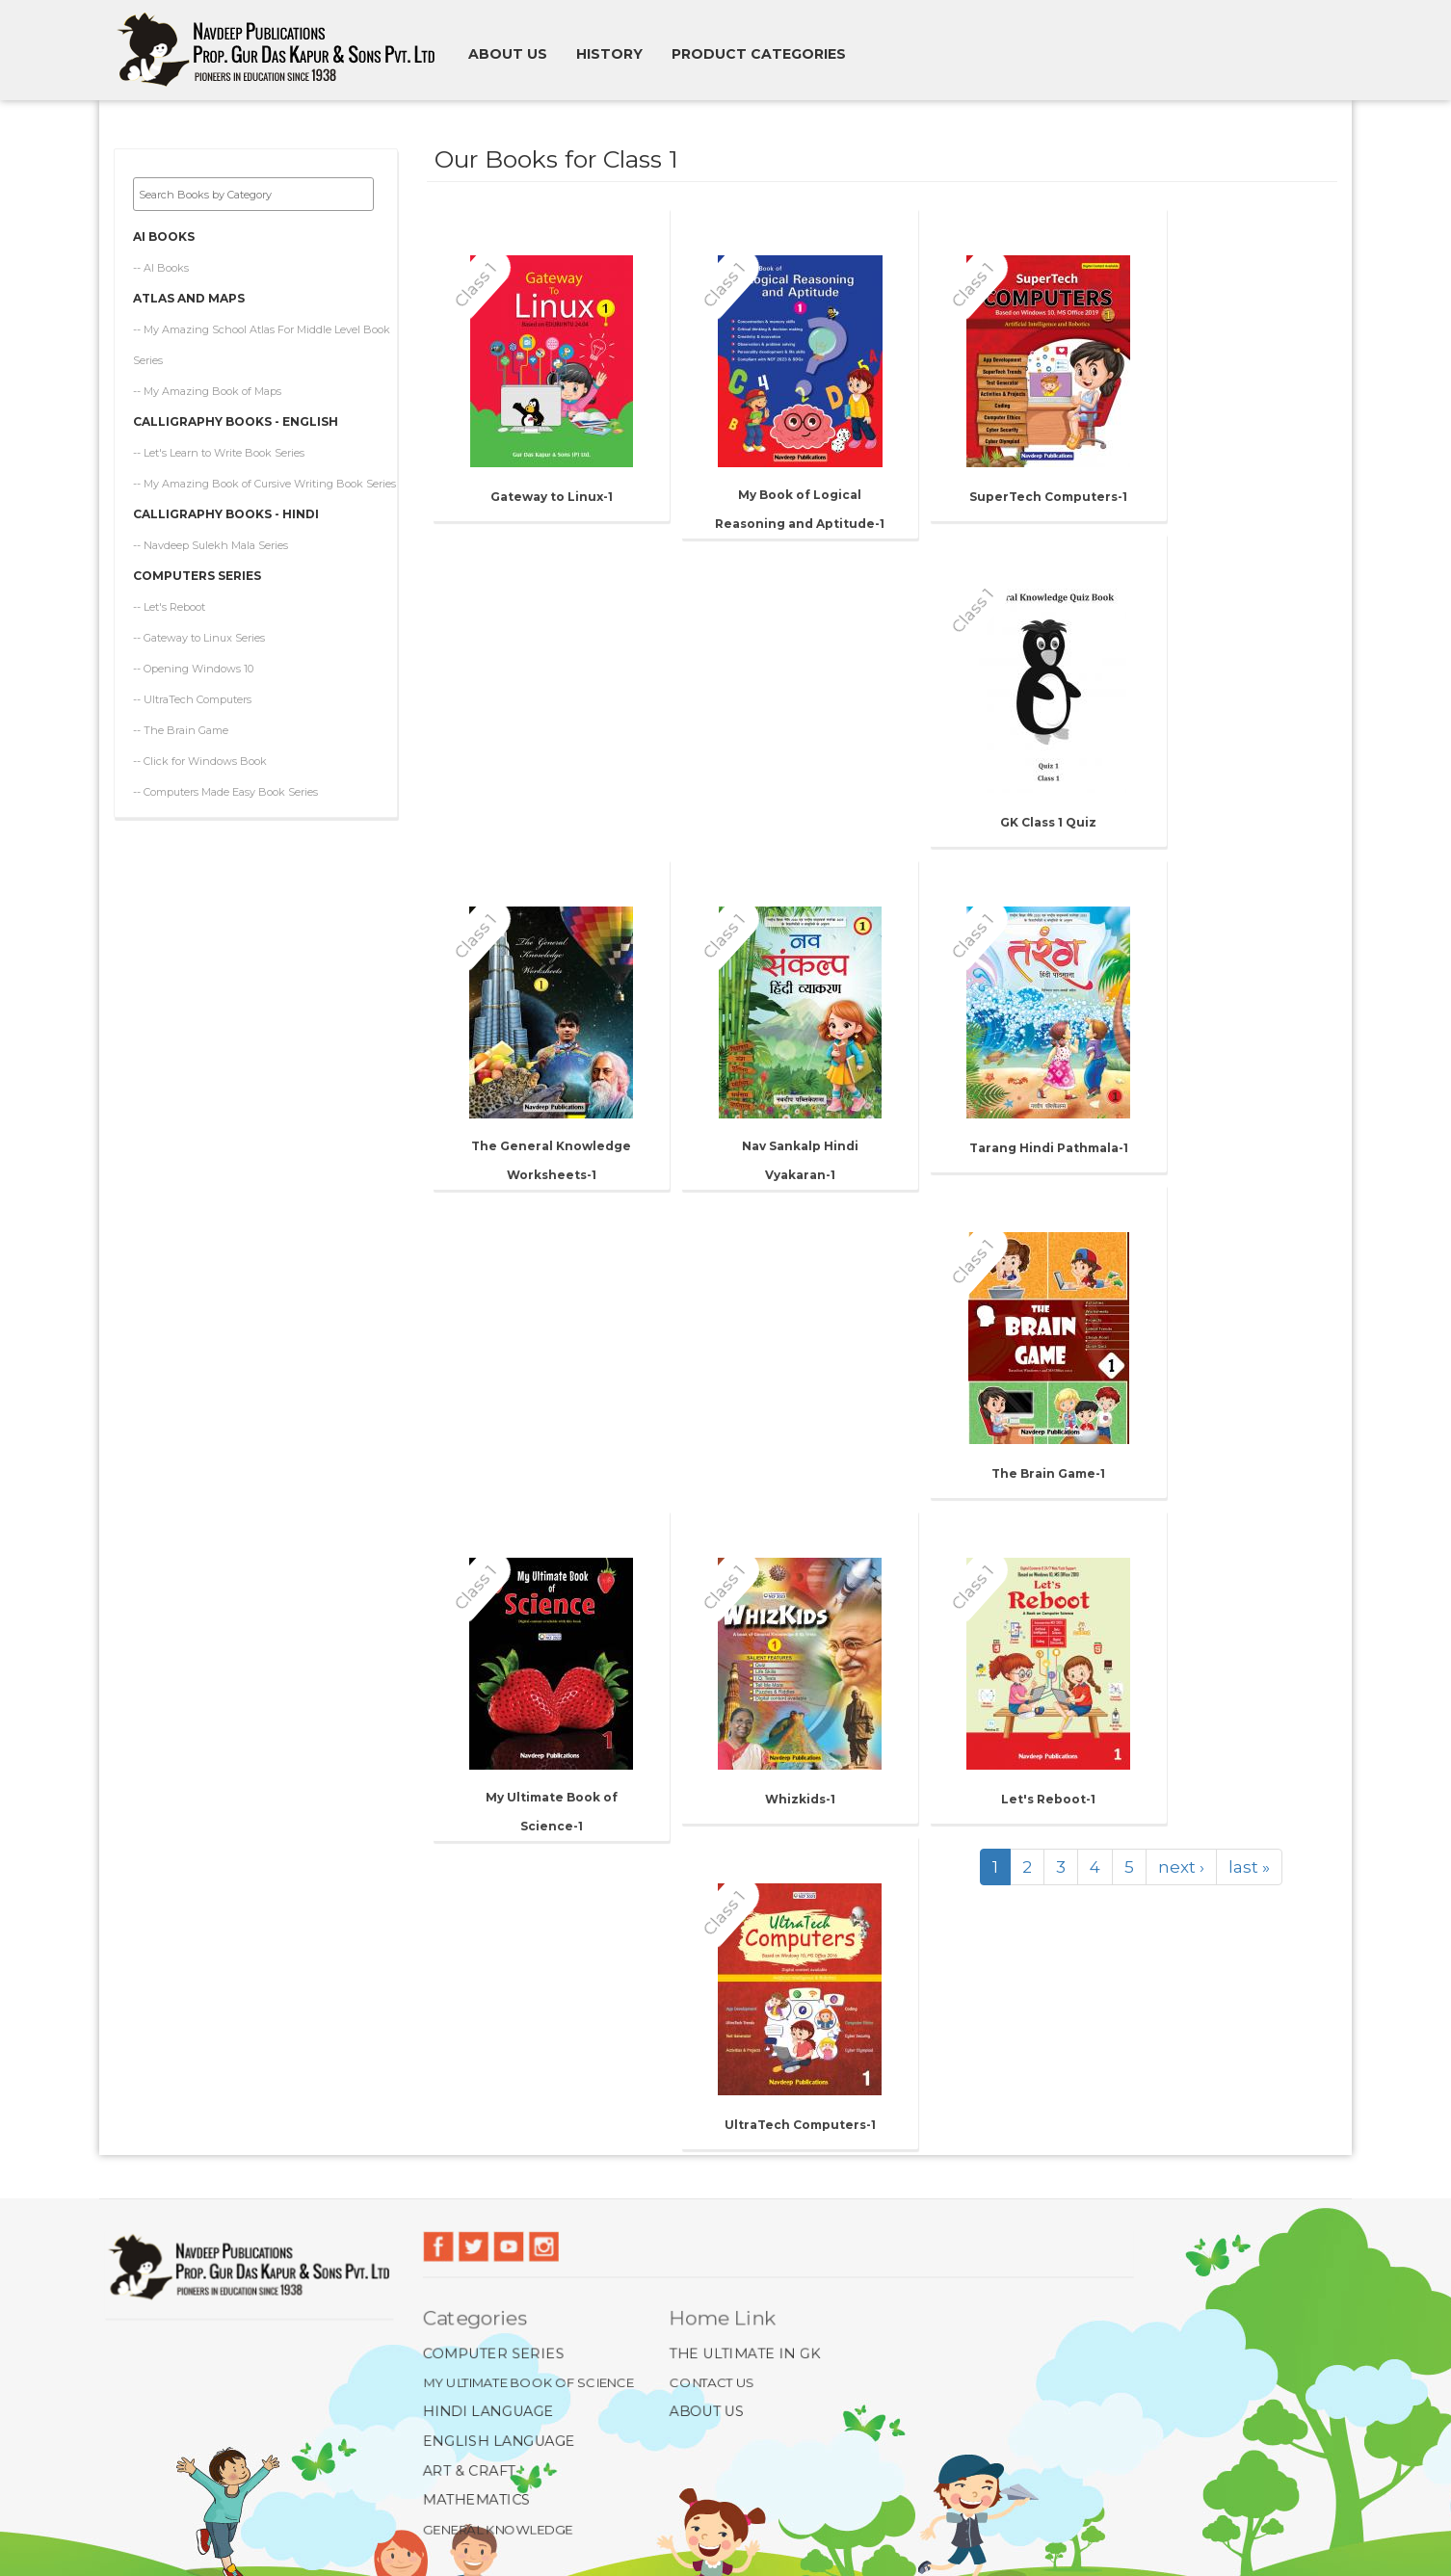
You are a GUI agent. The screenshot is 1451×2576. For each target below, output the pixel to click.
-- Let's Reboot (169, 593)
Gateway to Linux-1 (551, 496)
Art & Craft (465, 2471)
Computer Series (490, 2352)
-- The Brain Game (180, 716)
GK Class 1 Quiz (1048, 822)
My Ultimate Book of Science (525, 2381)
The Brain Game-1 (1048, 1473)
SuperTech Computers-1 (1048, 496)
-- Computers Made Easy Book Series (225, 778)
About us (507, 54)
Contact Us (712, 2381)
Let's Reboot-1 (1048, 1799)
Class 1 (475, 284)
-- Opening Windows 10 (193, 655)
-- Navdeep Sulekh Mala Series (210, 532)
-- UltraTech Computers (192, 686)
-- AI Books (161, 254)
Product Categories (759, 54)
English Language (495, 2441)
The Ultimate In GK (745, 2352)
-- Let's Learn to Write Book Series (218, 439)
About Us (706, 2412)
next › (1181, 1867)
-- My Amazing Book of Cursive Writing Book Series (264, 470)
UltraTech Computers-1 (800, 2124)
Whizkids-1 (800, 1799)
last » (1249, 1867)
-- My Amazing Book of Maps (207, 377)
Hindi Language (484, 2412)
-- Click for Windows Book (200, 747)
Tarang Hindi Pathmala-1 (1048, 1148)
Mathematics (472, 2501)
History (609, 54)
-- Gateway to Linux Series (199, 624)
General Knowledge (493, 2529)
